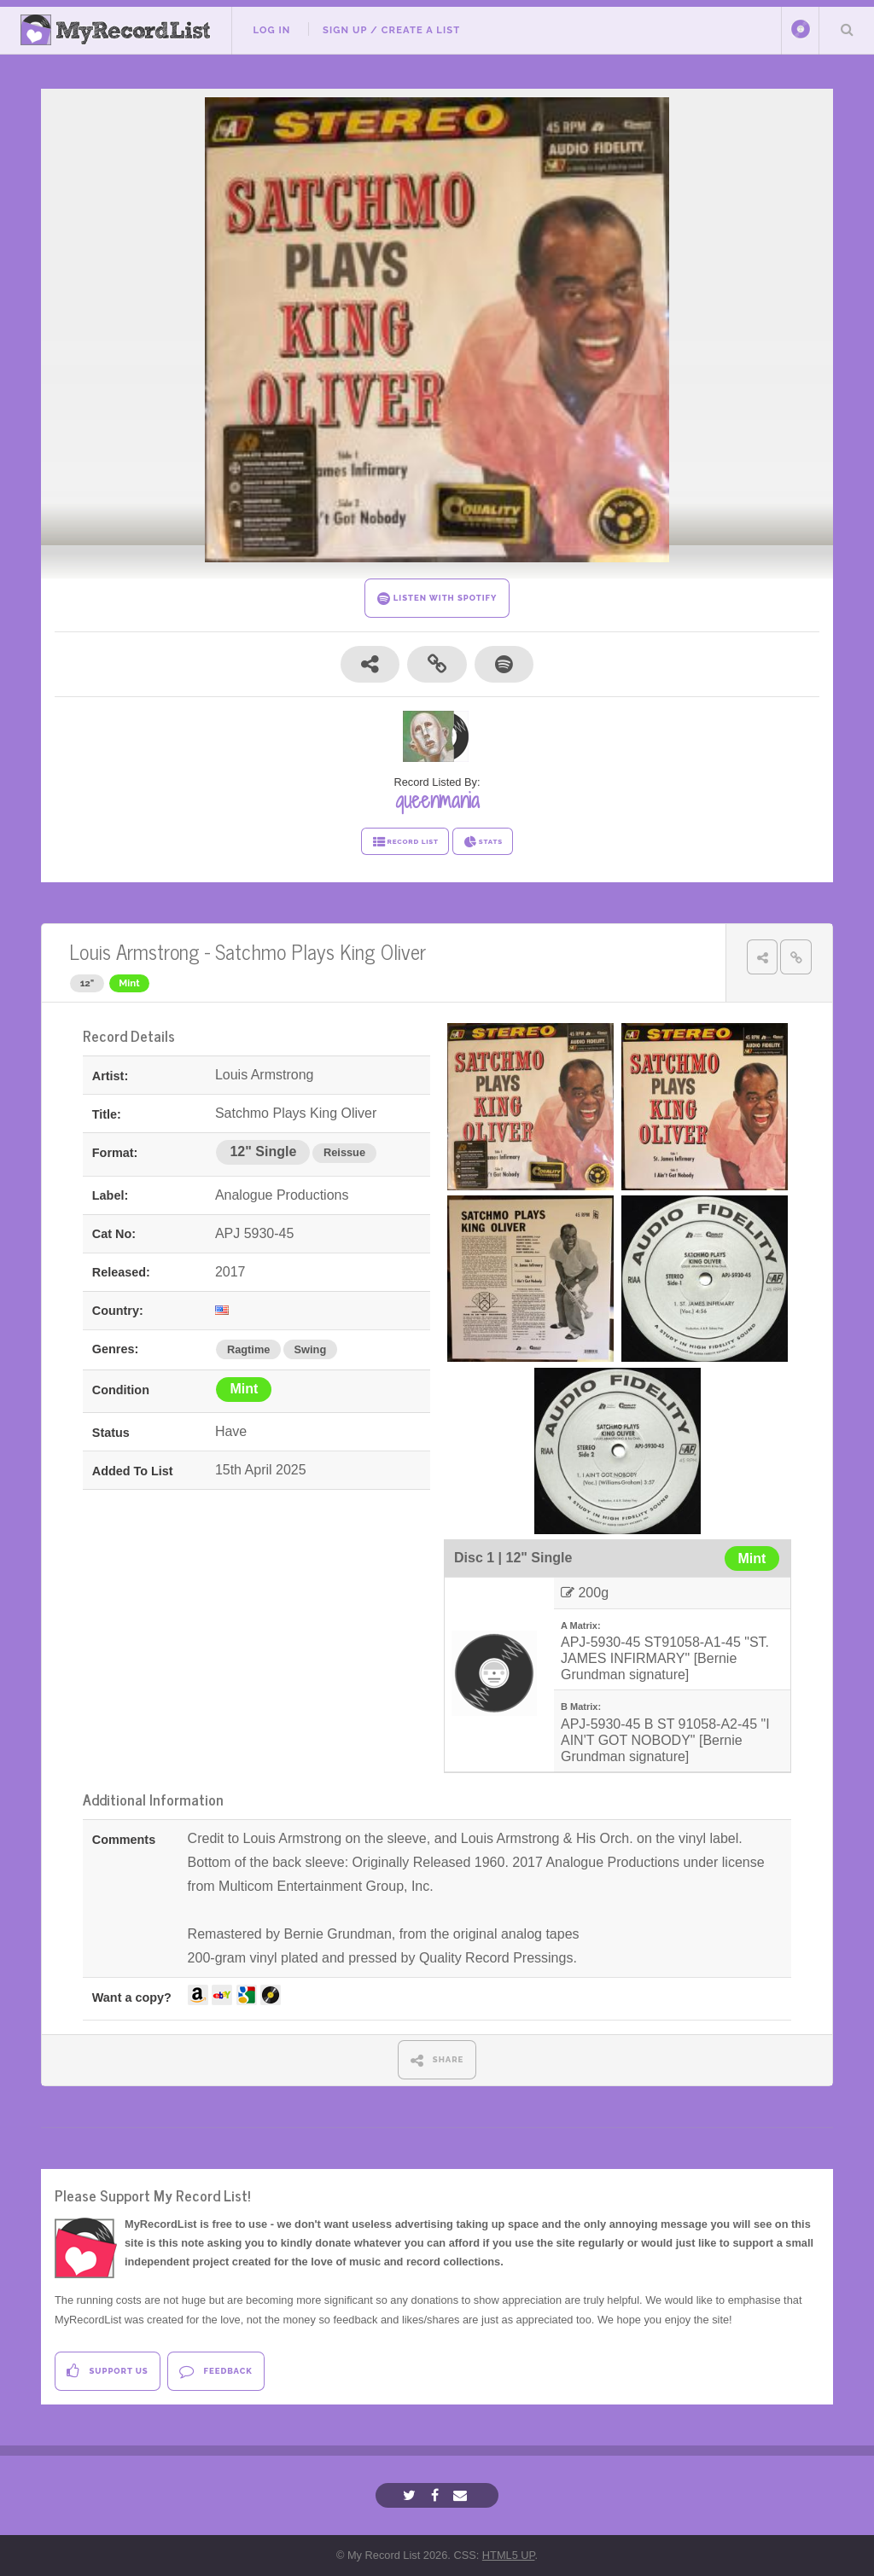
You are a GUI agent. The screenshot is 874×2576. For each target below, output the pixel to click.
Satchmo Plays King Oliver (320, 951)
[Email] (462, 2495)
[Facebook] (437, 2495)
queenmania (437, 800)
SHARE (437, 2060)
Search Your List (846, 29)
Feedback (215, 2371)
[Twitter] (411, 2495)
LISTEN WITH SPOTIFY (437, 598)
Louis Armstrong (134, 951)
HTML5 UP (508, 2555)
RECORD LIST (405, 842)
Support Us (107, 2371)
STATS (483, 842)
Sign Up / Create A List (391, 30)
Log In (271, 30)
